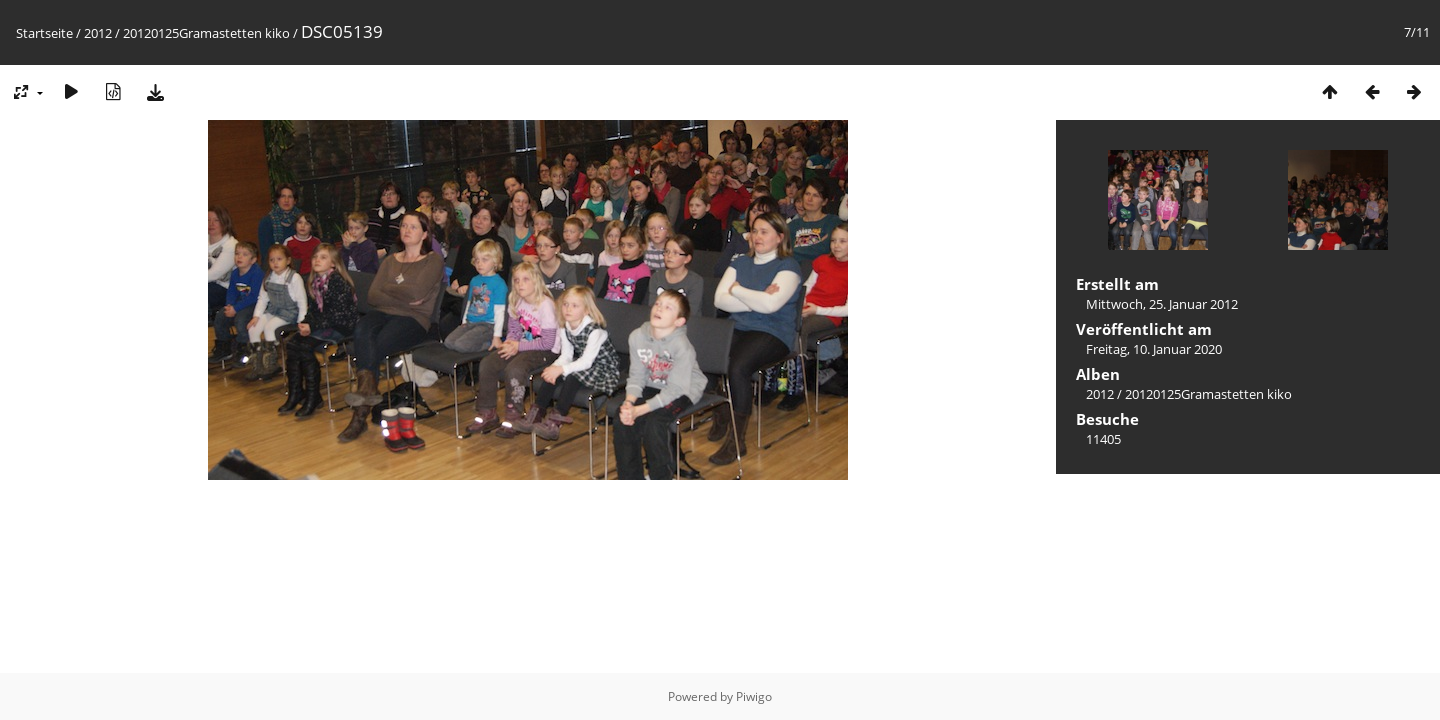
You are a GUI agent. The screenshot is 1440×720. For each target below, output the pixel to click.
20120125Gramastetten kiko (206, 33)
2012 (98, 33)
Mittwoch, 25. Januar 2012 (1162, 304)
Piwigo (754, 696)
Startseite (44, 33)
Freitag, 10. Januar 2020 (1154, 349)
